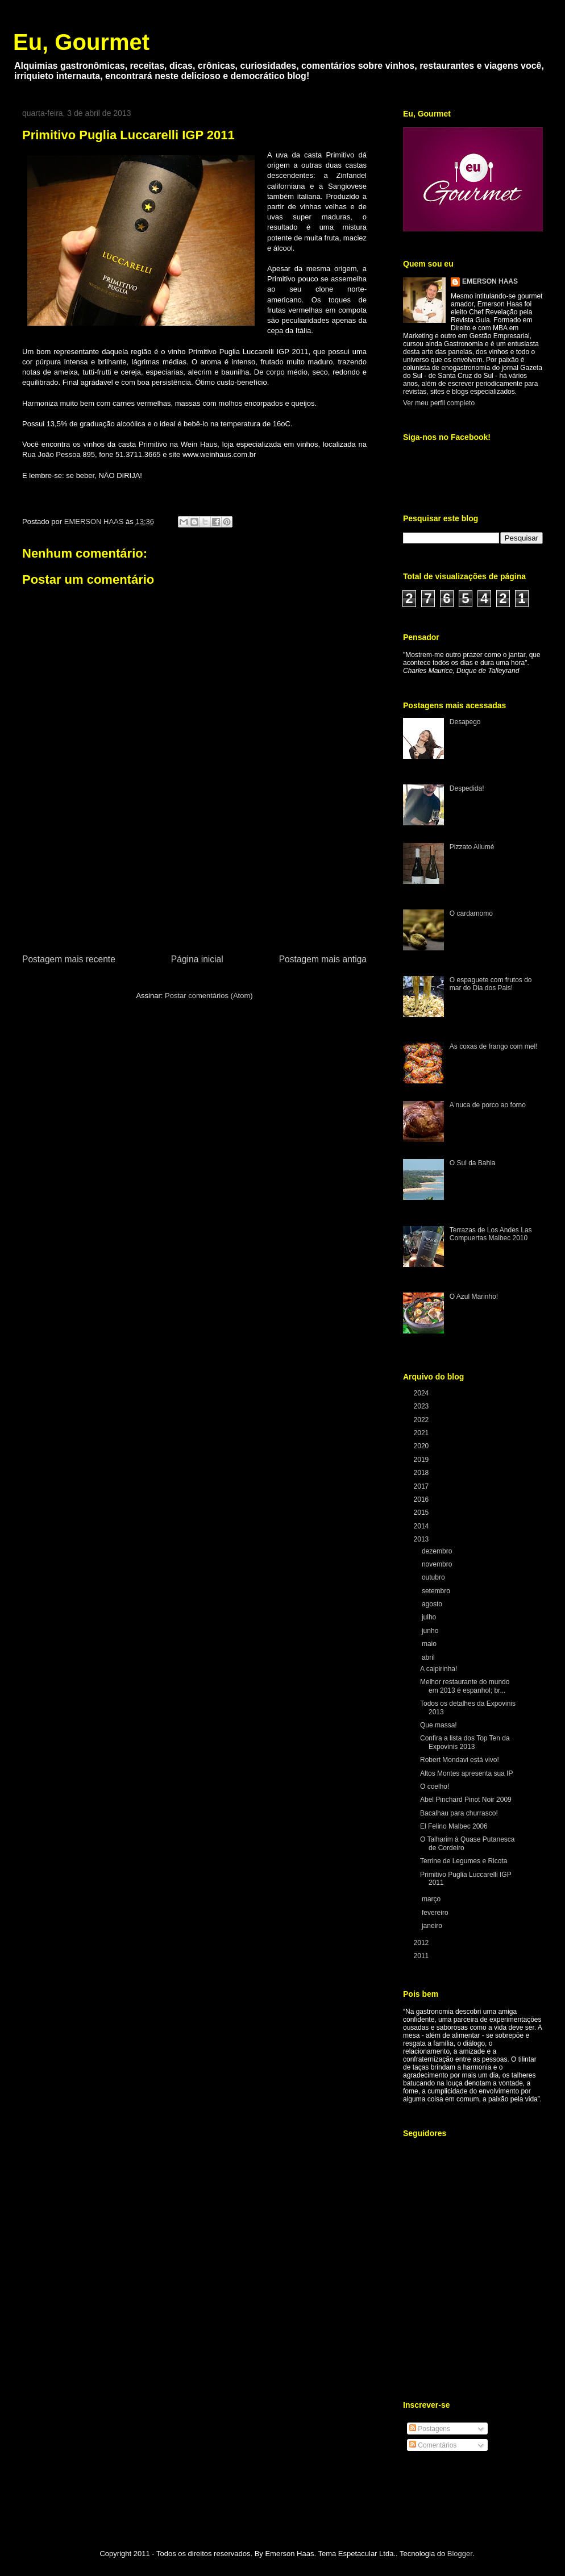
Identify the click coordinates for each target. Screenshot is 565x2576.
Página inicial (197, 959)
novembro (438, 1564)
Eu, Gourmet (81, 42)
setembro (437, 1591)
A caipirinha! (438, 1669)
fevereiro (436, 1913)
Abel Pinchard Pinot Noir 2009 (466, 1800)
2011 (422, 1956)
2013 (422, 1539)
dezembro (438, 1551)
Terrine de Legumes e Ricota (463, 1861)
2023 (422, 1406)
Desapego (465, 722)
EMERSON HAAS (490, 281)
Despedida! (467, 788)
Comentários (432, 2445)
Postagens (429, 2429)
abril (429, 1657)
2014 (422, 1526)
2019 (422, 1460)
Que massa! (438, 1725)
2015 (422, 1512)
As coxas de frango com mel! (494, 1046)
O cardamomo (471, 913)
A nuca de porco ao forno (488, 1105)
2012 (422, 1943)
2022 (422, 1420)
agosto (433, 1604)
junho (431, 1631)
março (432, 1899)
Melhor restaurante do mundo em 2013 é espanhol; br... (464, 1686)
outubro (434, 1577)
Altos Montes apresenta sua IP (466, 1773)
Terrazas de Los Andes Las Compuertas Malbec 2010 (491, 1234)
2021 (422, 1433)
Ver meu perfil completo (439, 403)
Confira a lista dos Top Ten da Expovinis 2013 (465, 1742)
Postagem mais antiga (323, 959)
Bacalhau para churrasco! (459, 1813)
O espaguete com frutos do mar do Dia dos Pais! (491, 984)
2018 (422, 1473)
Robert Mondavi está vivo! (459, 1760)
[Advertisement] (194, 888)
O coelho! (434, 1786)
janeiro (433, 1926)
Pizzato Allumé (472, 847)
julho (430, 1617)
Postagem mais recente (68, 959)
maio (430, 1644)
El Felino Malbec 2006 (454, 1826)
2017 (422, 1486)
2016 (422, 1499)
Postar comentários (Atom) (209, 995)
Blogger (459, 2553)
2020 (422, 1446)
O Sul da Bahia (473, 1163)
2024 (422, 1393)
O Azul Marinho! (474, 1297)
